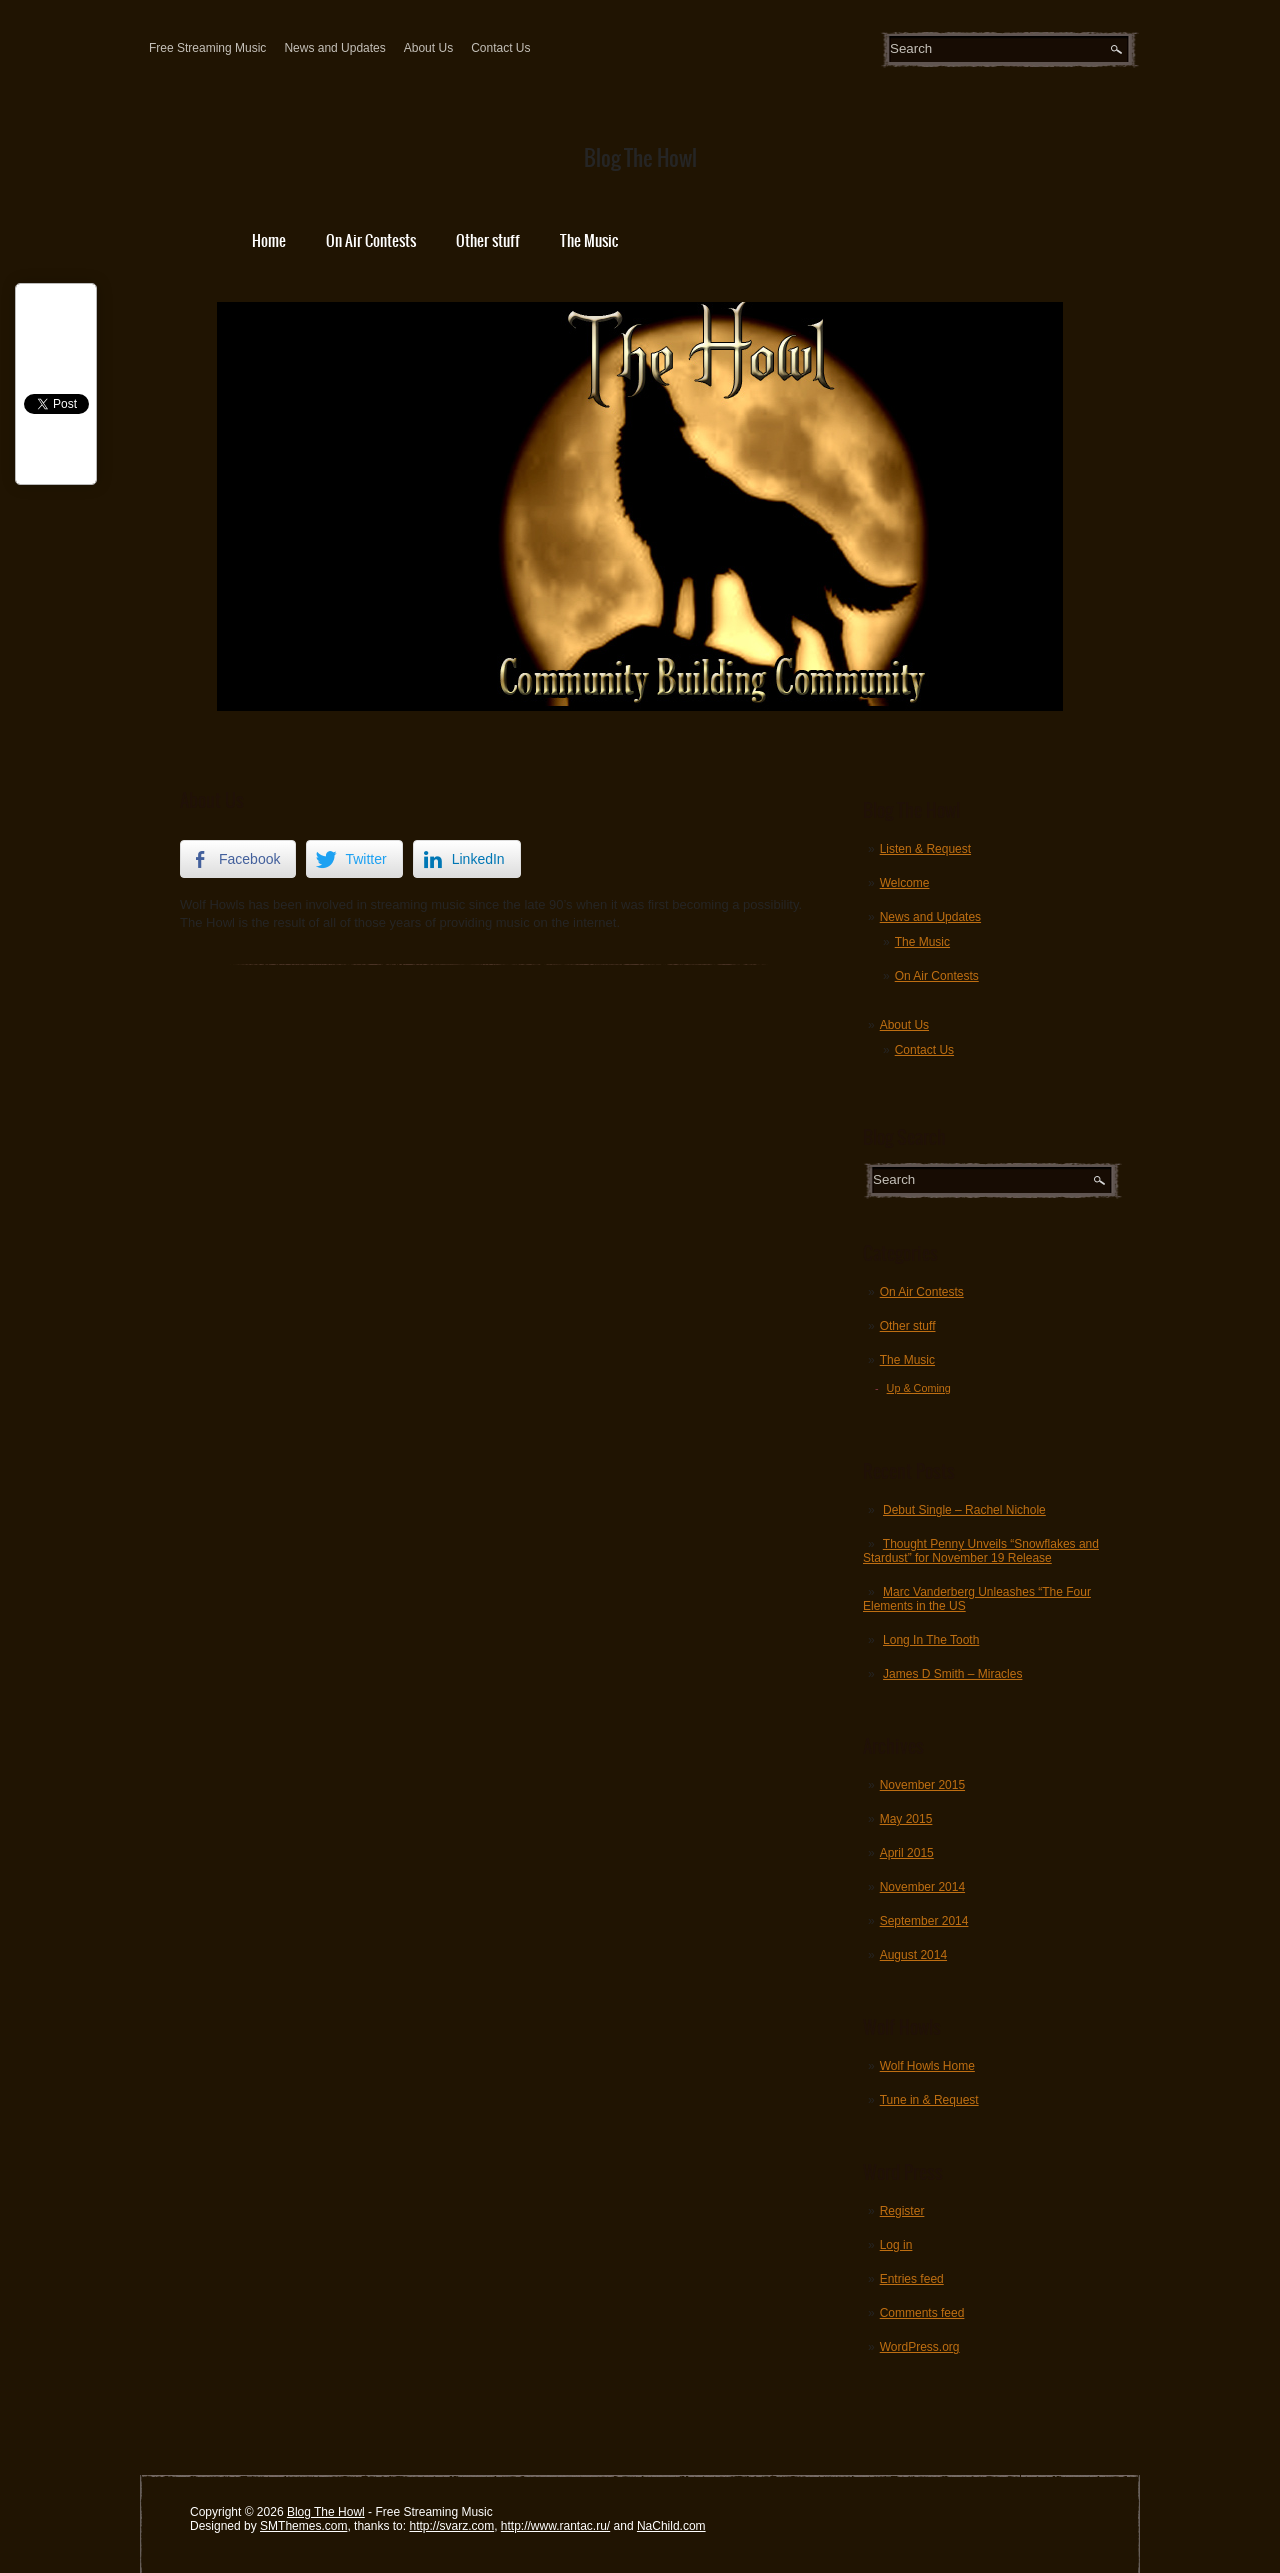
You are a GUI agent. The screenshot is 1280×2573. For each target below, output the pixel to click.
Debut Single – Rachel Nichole (964, 1510)
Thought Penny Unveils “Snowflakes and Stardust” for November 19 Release (981, 1551)
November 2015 (922, 1785)
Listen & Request (925, 849)
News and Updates (334, 48)
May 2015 (906, 1819)
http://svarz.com (451, 2526)
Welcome (905, 883)
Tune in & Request (929, 2100)
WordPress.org (920, 2347)
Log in (896, 2245)
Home (269, 240)
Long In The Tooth (931, 1640)
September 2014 (924, 1921)
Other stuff (488, 240)
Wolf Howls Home (927, 2066)
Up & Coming (919, 1388)
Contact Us (500, 48)
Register (902, 2211)
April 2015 (907, 1853)
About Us (428, 48)
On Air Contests (371, 240)
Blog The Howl (326, 2512)
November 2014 (922, 1887)
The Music (589, 240)
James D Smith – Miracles (952, 1674)
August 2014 (913, 1955)
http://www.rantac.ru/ (555, 2526)
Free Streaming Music (207, 48)
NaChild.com (671, 2526)
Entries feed (912, 2279)
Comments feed (922, 2313)
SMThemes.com (303, 2526)
